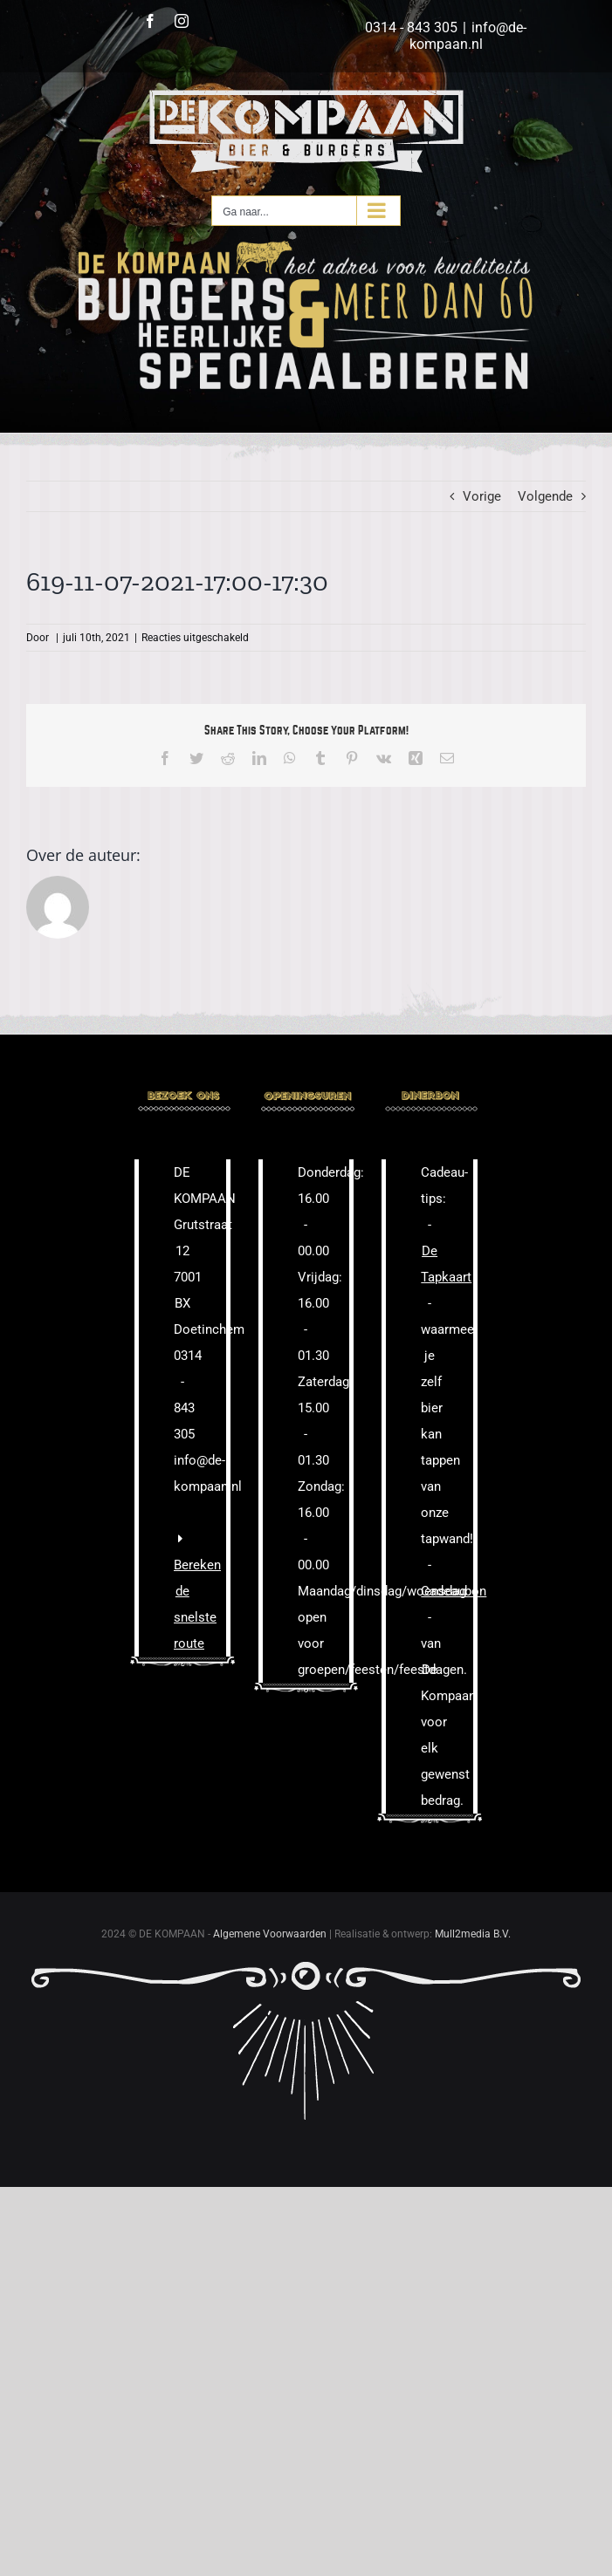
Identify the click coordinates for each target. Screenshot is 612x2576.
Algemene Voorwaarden (270, 1934)
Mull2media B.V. (473, 1934)
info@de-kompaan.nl (468, 35)
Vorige (482, 496)
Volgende (545, 496)
